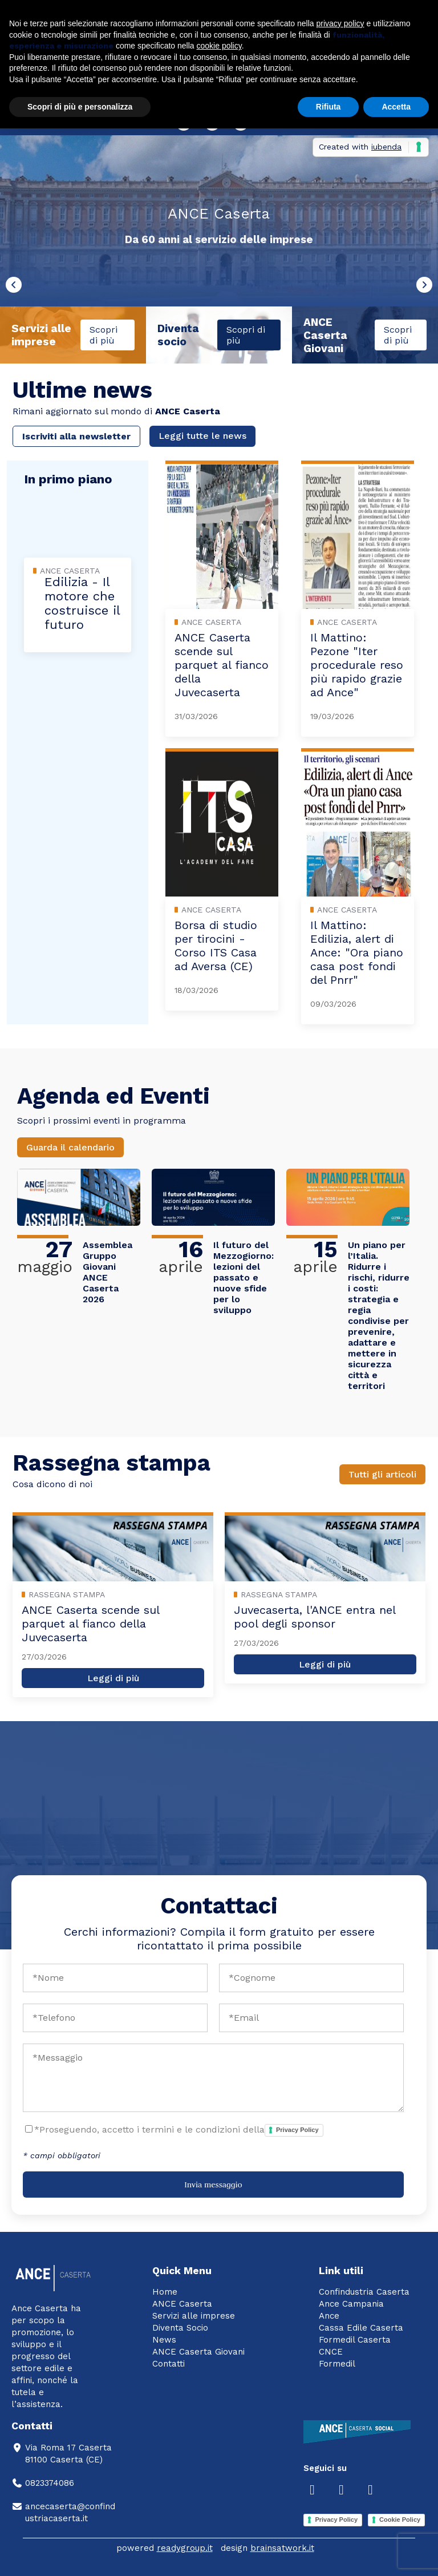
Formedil (337, 2364)
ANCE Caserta (182, 2304)
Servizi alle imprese (193, 2316)
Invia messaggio (213, 2184)
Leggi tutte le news (202, 435)
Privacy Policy (297, 2129)
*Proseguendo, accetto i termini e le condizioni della (178, 2130)
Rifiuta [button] (328, 106)
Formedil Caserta (355, 2340)
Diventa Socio (180, 2328)
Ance (329, 2316)
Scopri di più (103, 335)
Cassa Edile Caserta (361, 2328)
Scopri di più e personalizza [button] (79, 106)
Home (164, 2292)
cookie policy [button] (219, 45)
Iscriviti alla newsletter (76, 436)
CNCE (331, 2352)
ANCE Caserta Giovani (198, 2352)
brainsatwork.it (282, 2548)
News (164, 2340)
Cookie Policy (399, 2519)
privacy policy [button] (340, 23)
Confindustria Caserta (364, 2292)
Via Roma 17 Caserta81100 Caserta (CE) (61, 2453)
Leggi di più (113, 1678)
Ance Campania (351, 2304)
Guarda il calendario (70, 1147)
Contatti (168, 2364)
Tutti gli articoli (382, 1474)
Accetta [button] (396, 106)
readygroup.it (185, 2548)
